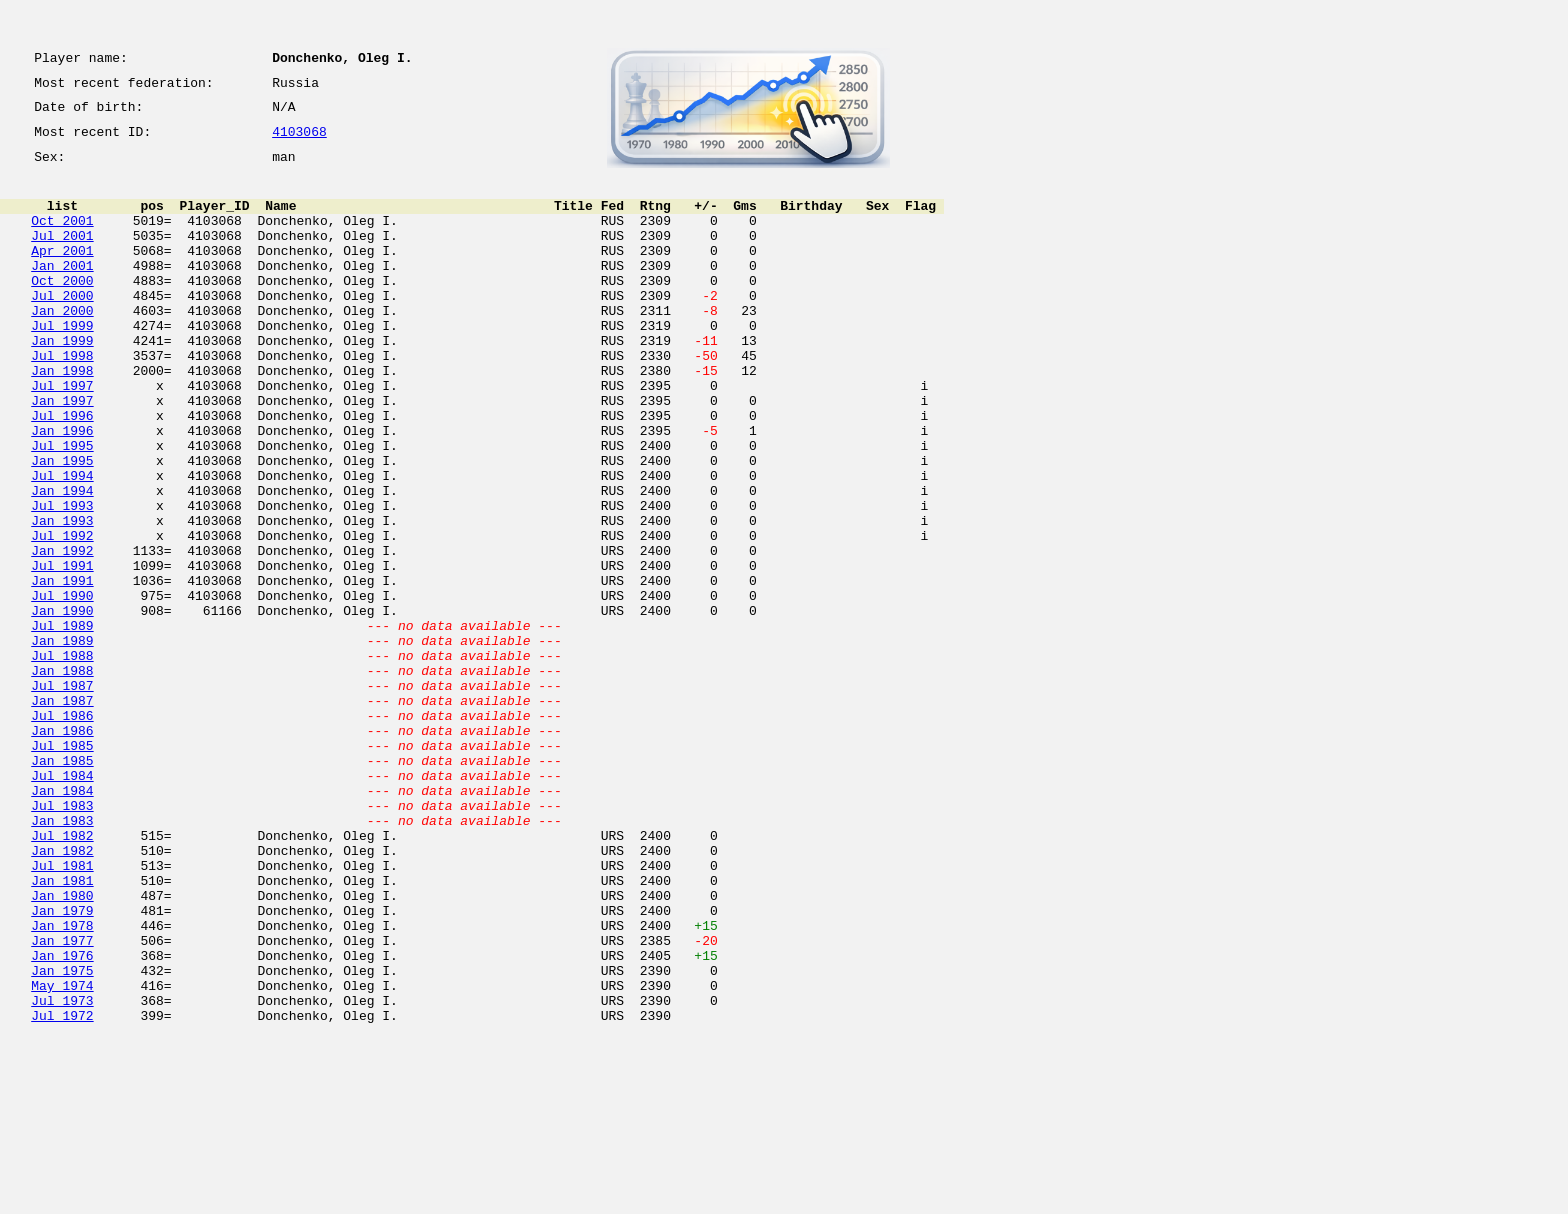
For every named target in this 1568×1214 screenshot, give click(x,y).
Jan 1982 (62, 994)
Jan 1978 (62, 1084)
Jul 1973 (62, 1174)
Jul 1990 (62, 688)
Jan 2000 (62, 346)
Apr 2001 (62, 274)
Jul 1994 (62, 544)
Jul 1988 (62, 760)
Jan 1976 (62, 1120)
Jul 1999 (62, 364)
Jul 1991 (62, 652)
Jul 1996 (62, 472)
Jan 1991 (62, 670)
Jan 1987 (62, 814)
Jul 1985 (62, 868)
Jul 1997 (62, 436)
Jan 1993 (62, 598)
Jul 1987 (62, 796)
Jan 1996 (62, 490)
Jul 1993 (62, 580)
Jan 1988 (62, 778)
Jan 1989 (62, 742)
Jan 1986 (62, 850)
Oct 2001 (62, 238)
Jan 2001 (62, 292)
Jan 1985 (62, 886)
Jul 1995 (62, 508)
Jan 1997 (62, 454)
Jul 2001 (62, 256)
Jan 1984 (62, 922)
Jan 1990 (62, 706)
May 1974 (62, 1156)
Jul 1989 (62, 724)
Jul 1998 (62, 400)
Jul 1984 (62, 904)
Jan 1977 (62, 1102)
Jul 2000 (62, 328)
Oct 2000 (62, 310)
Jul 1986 (62, 832)
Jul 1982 (62, 976)
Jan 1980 (62, 1048)
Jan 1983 (62, 958)
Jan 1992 (62, 634)
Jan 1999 (62, 382)
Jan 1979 (62, 1066)
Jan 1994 (62, 562)
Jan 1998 (62, 418)
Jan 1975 (62, 1138)
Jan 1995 (62, 526)
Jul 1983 (62, 940)
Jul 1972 (62, 1192)
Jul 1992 (62, 616)
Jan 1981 (62, 1030)
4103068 (299, 142)
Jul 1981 (62, 1012)
